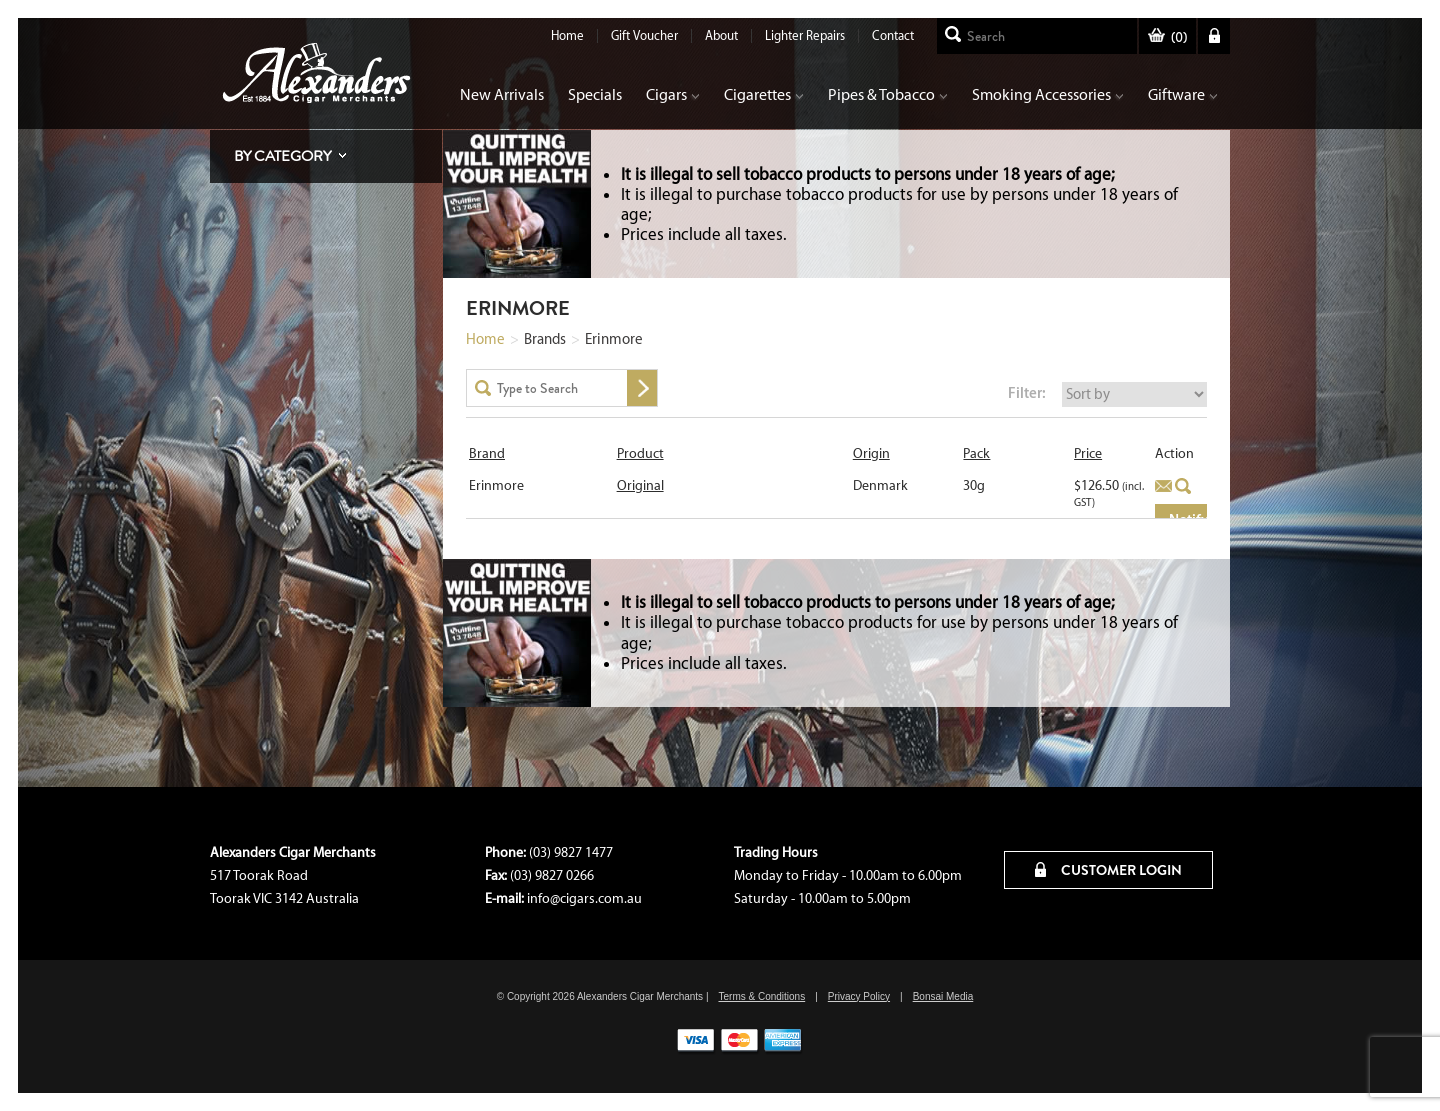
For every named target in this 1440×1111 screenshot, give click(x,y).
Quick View (1183, 486)
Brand (487, 453)
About (721, 35)
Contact (893, 35)
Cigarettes (764, 94)
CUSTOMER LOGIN (1108, 870)
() (1167, 37)
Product (640, 453)
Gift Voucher (644, 35)
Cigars (673, 94)
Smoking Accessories (1048, 94)
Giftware (1183, 94)
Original (640, 485)
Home (567, 35)
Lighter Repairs (805, 35)
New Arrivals (502, 94)
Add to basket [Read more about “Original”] (1163, 487)
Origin (871, 453)
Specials (595, 94)
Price (1088, 453)
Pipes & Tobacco (888, 94)
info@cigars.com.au (584, 898)
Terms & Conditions (761, 996)
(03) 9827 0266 (552, 875)
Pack (976, 453)
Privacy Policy (859, 996)
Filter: (1027, 392)
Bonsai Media (943, 996)
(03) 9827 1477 (571, 852)
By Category (282, 156)
